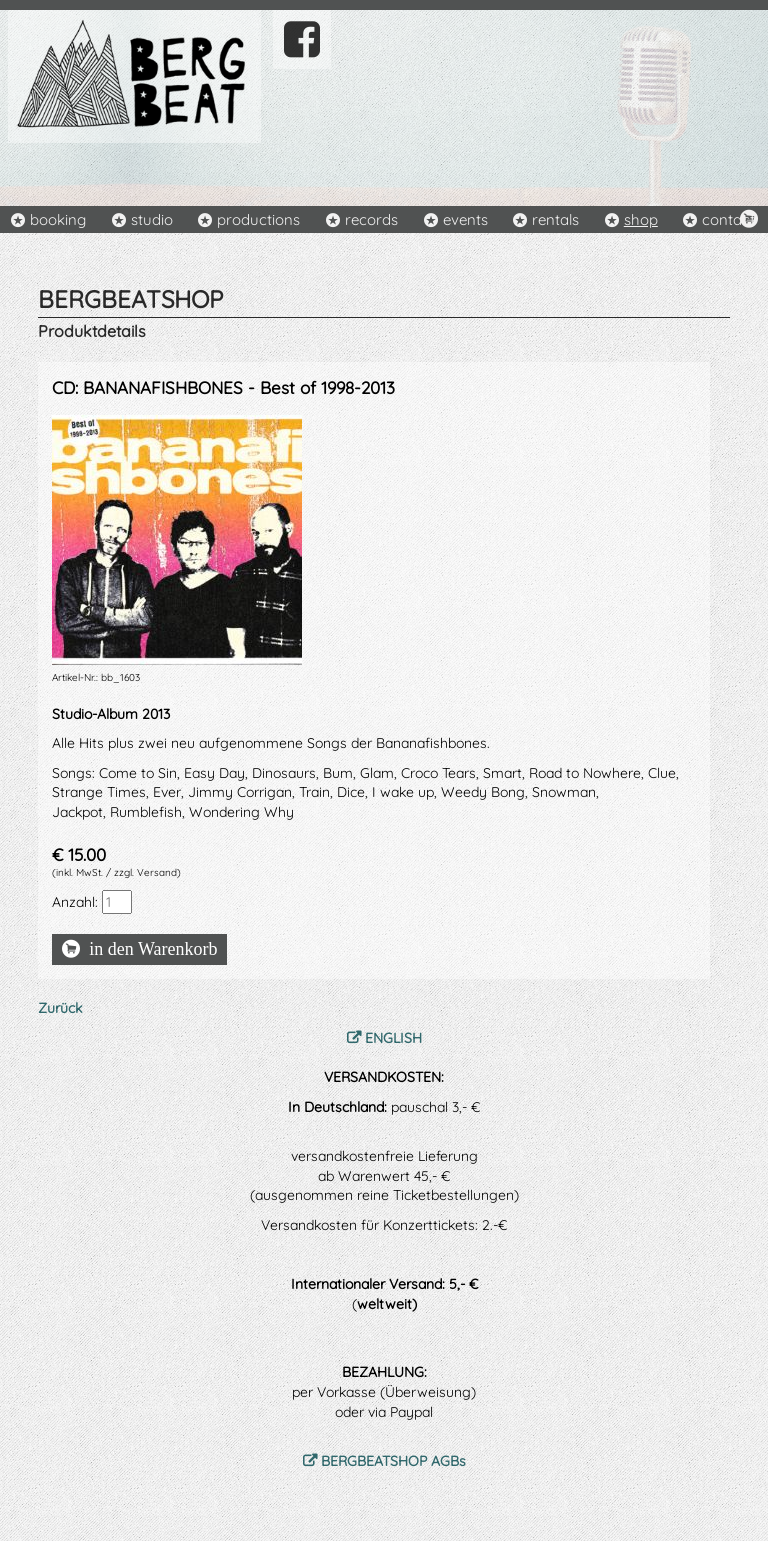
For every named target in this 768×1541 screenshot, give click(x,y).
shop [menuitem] (641, 219)
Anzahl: (75, 902)
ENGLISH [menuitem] (393, 1038)
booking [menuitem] (58, 219)
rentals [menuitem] (555, 219)
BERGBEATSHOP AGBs (393, 1461)
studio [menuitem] (152, 219)
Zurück (60, 1008)
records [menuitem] (371, 219)
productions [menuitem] (258, 219)
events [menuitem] (465, 219)
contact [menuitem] (728, 219)
